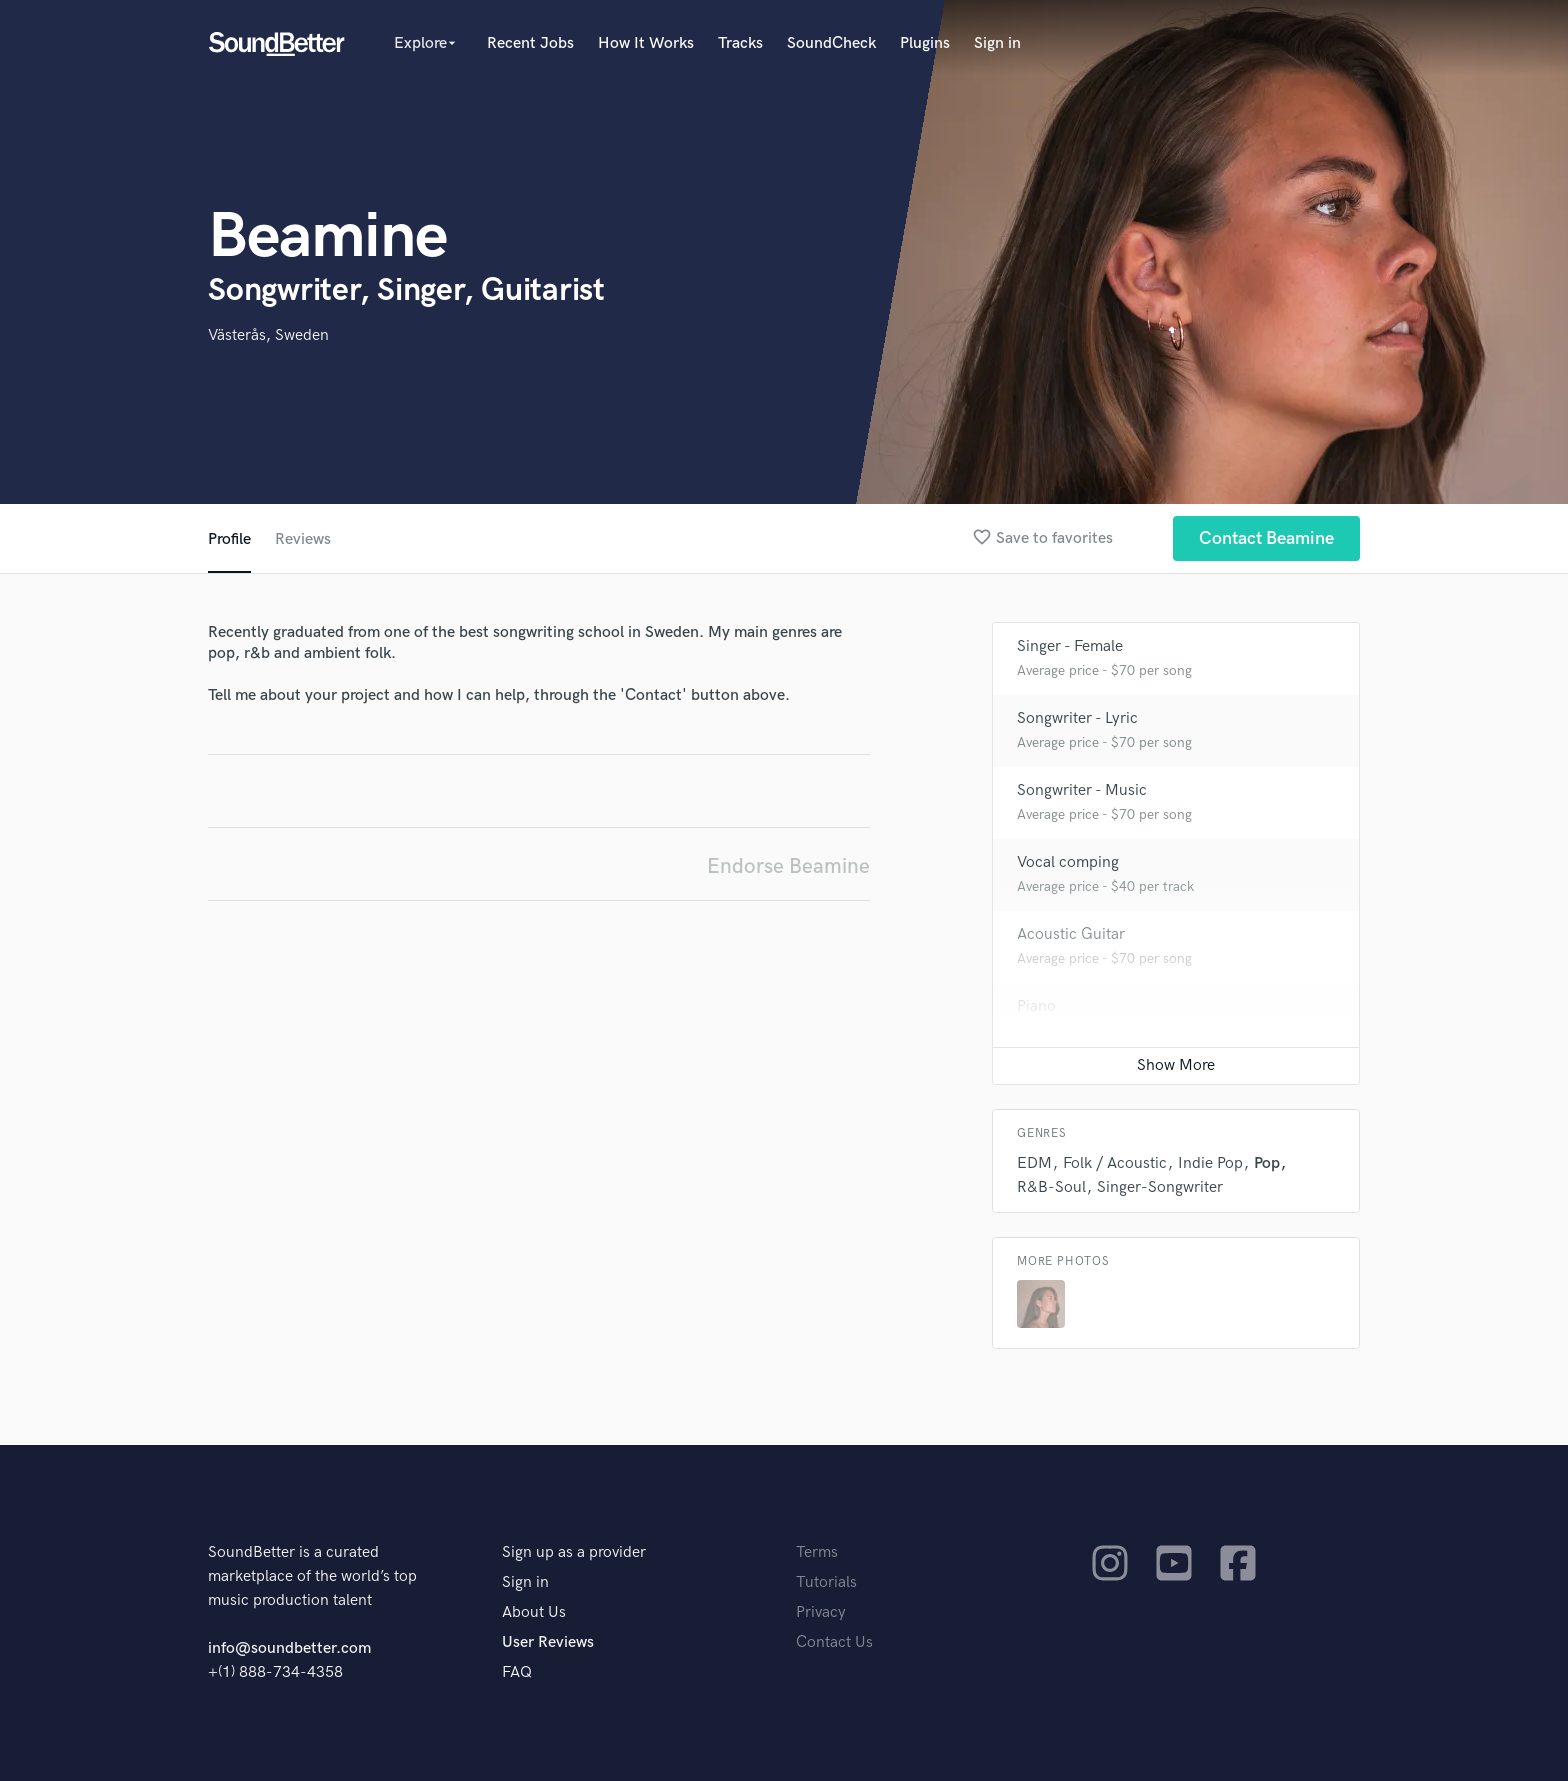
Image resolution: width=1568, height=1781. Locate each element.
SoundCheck (831, 43)
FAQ (517, 1672)
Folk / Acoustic (1115, 1163)
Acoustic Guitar (1071, 934)
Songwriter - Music (1082, 790)
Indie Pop (1210, 1163)
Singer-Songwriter (1160, 1187)
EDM (1034, 1163)
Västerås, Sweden (268, 335)
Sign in (997, 43)
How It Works (646, 43)
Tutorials (826, 1582)
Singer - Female (1070, 646)
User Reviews (548, 1642)
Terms (817, 1552)
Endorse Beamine (788, 866)
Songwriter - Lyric (1077, 718)
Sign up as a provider (574, 1552)
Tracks (740, 43)
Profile (229, 539)
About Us (534, 1612)
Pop (1267, 1163)
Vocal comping (1068, 862)
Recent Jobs (530, 43)
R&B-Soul (1051, 1187)
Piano (1036, 1006)
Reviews (303, 539)
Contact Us (834, 1642)
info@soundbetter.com (289, 1648)
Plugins (925, 43)
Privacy (821, 1612)
